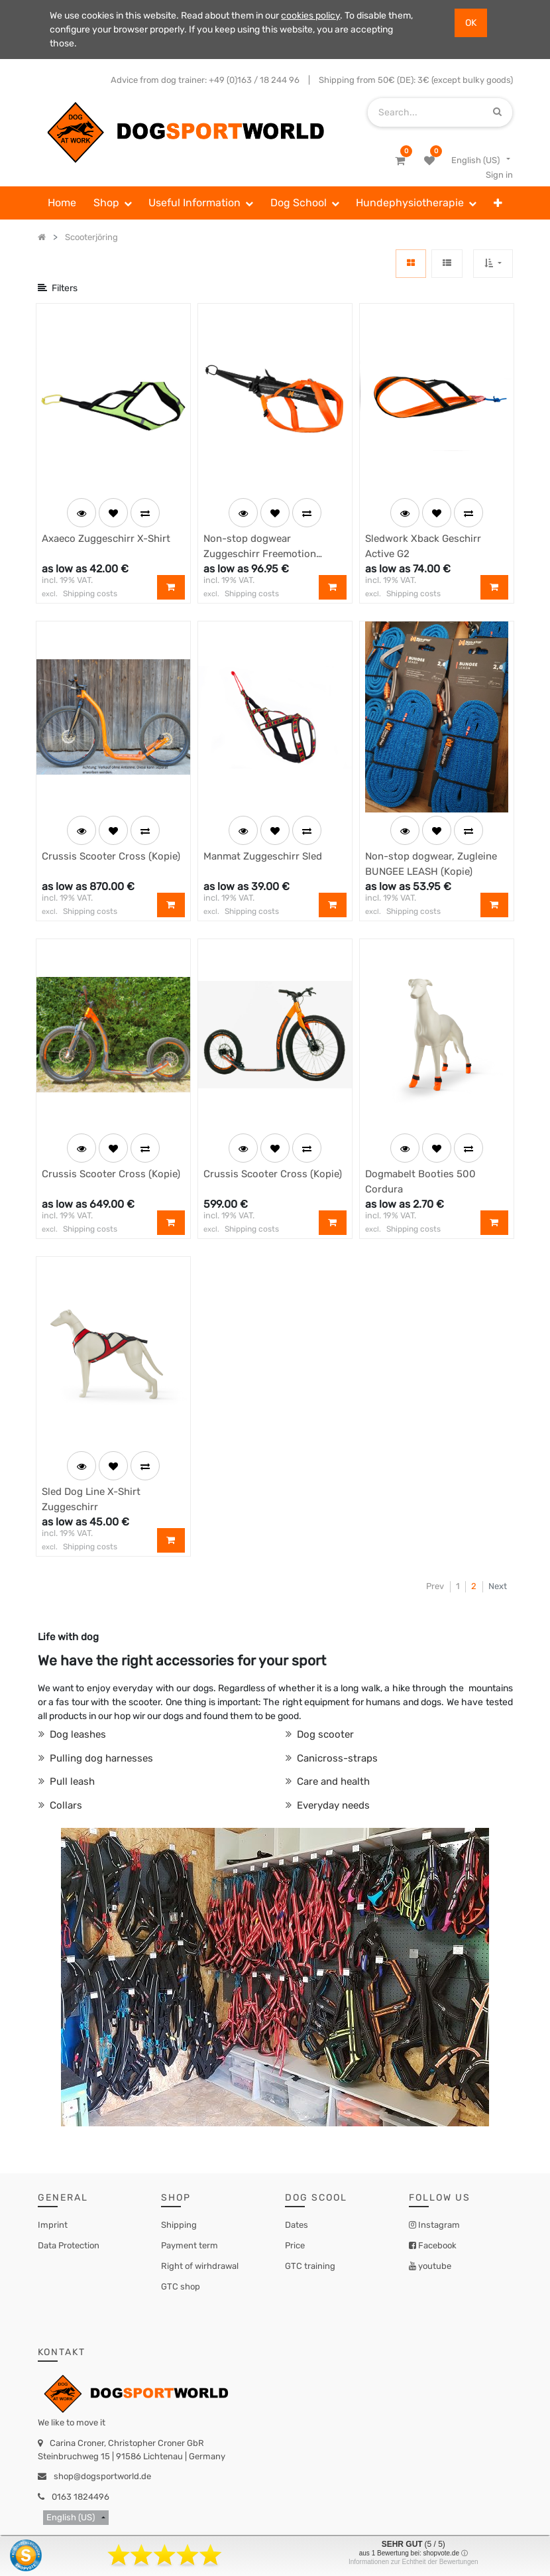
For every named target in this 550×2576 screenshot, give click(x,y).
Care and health (332, 1781)
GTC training (310, 2266)
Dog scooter (324, 1734)
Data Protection (68, 2245)
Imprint (53, 2225)
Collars (64, 1805)
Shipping (179, 2225)
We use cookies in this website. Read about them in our (165, 15)
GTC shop (180, 2286)
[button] (498, 203)
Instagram (438, 2225)
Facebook (436, 2245)
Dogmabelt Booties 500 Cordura (420, 1181)
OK (470, 23)
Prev (435, 1586)
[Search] (497, 111)
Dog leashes (76, 1734)
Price (295, 2245)
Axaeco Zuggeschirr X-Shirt (106, 539)
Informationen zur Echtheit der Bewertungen (413, 2561)
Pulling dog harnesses (100, 1758)
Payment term (189, 2245)
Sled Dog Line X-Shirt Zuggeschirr (91, 1499)
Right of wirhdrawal (200, 2266)
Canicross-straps (336, 1758)
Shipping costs (90, 593)
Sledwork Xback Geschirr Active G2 (423, 546)
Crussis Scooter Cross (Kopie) (111, 856)
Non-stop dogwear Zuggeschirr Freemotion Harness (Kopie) (259, 546)
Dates (296, 2225)
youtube (433, 2266)
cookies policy (310, 15)
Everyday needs (332, 1805)
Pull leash (71, 1781)
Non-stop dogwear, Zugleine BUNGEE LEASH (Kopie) (431, 863)
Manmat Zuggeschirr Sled (262, 856)
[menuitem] (62, 203)
